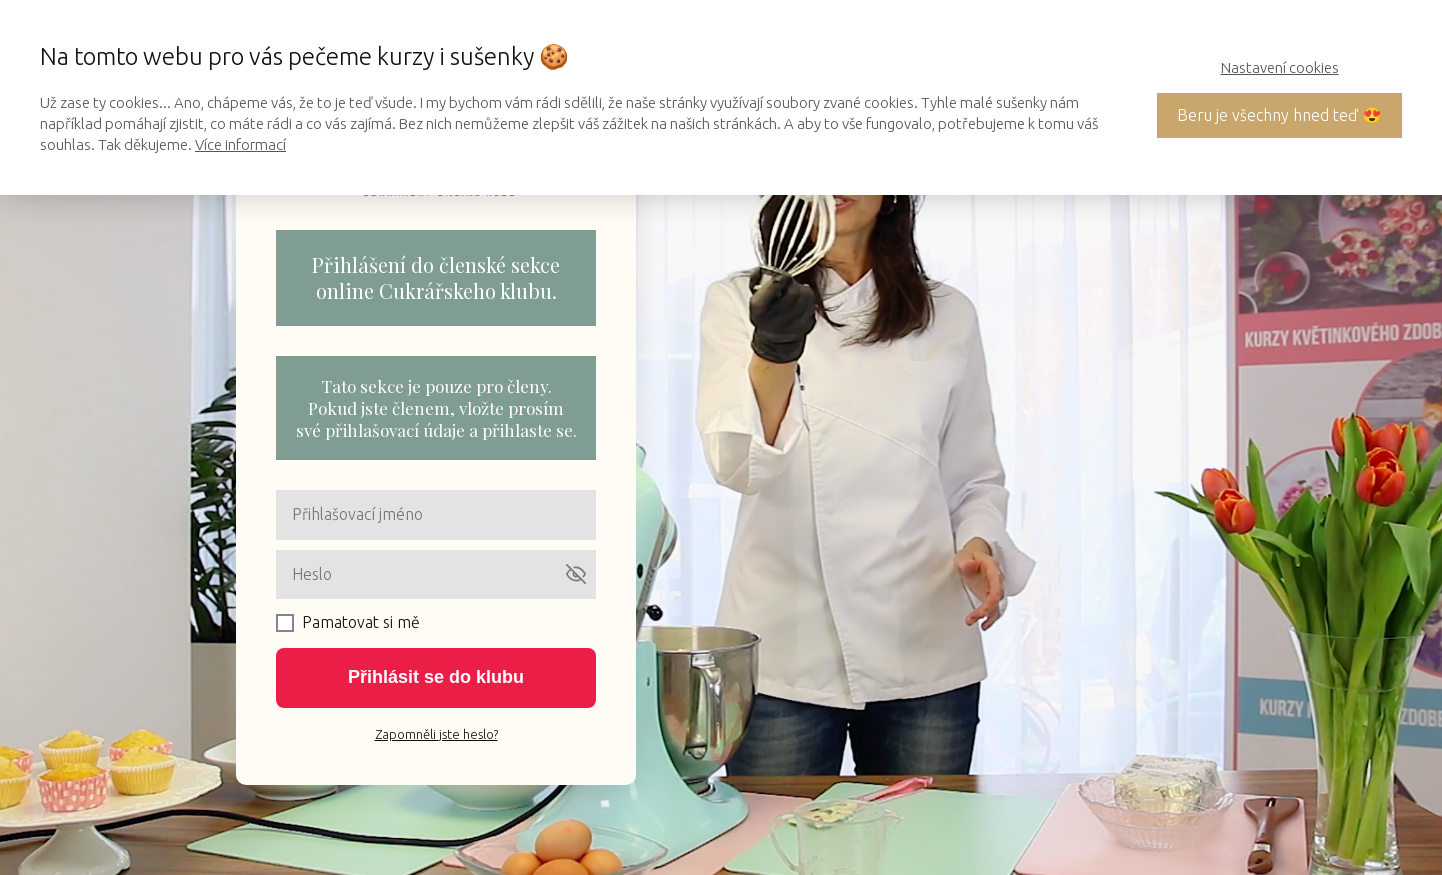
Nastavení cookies (1280, 67)
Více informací (240, 144)
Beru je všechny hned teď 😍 (1279, 115)
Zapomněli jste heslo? (436, 734)
